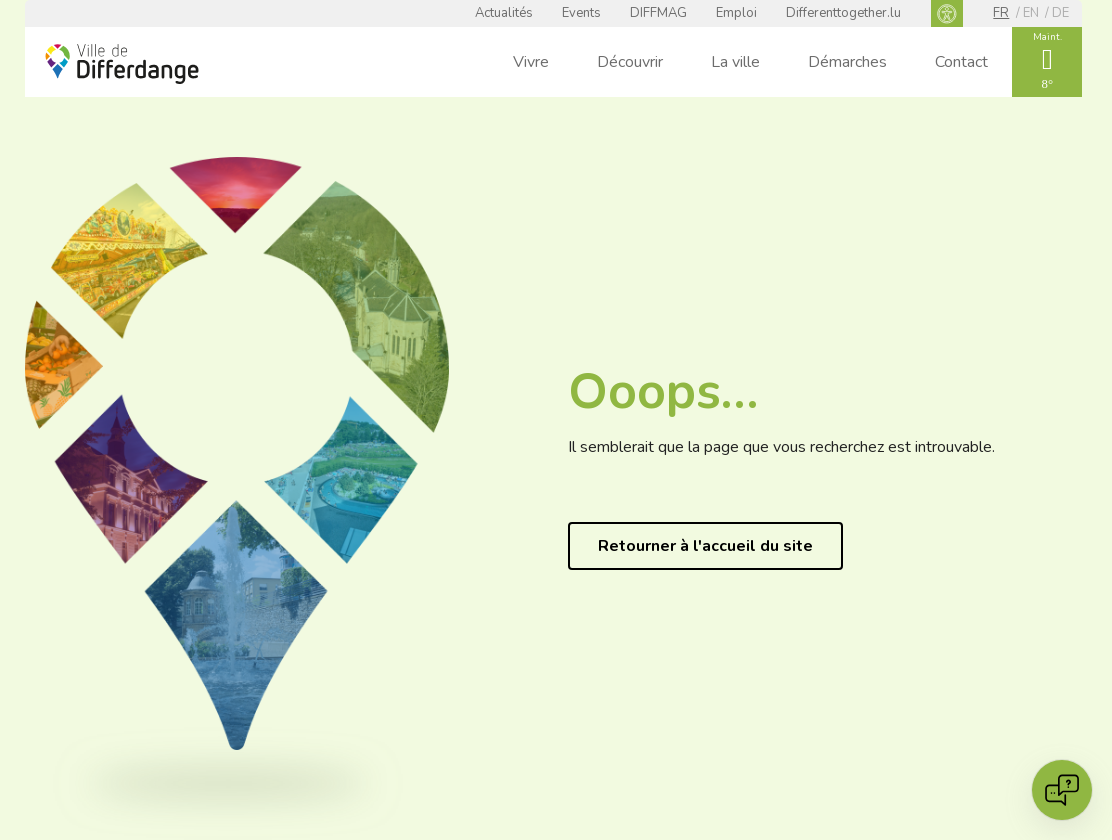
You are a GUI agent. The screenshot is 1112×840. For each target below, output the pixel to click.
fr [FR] (1001, 13)
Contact (961, 62)
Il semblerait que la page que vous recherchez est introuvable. (781, 447)
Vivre (531, 62)
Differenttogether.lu (843, 13)
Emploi (736, 13)
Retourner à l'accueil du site (705, 546)
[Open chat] (1062, 790)
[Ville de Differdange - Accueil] (122, 64)
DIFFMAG (658, 13)
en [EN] (1031, 13)
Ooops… (663, 391)
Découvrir (630, 62)
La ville (735, 62)
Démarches (847, 62)
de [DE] (1060, 13)
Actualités (504, 13)
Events (581, 13)
